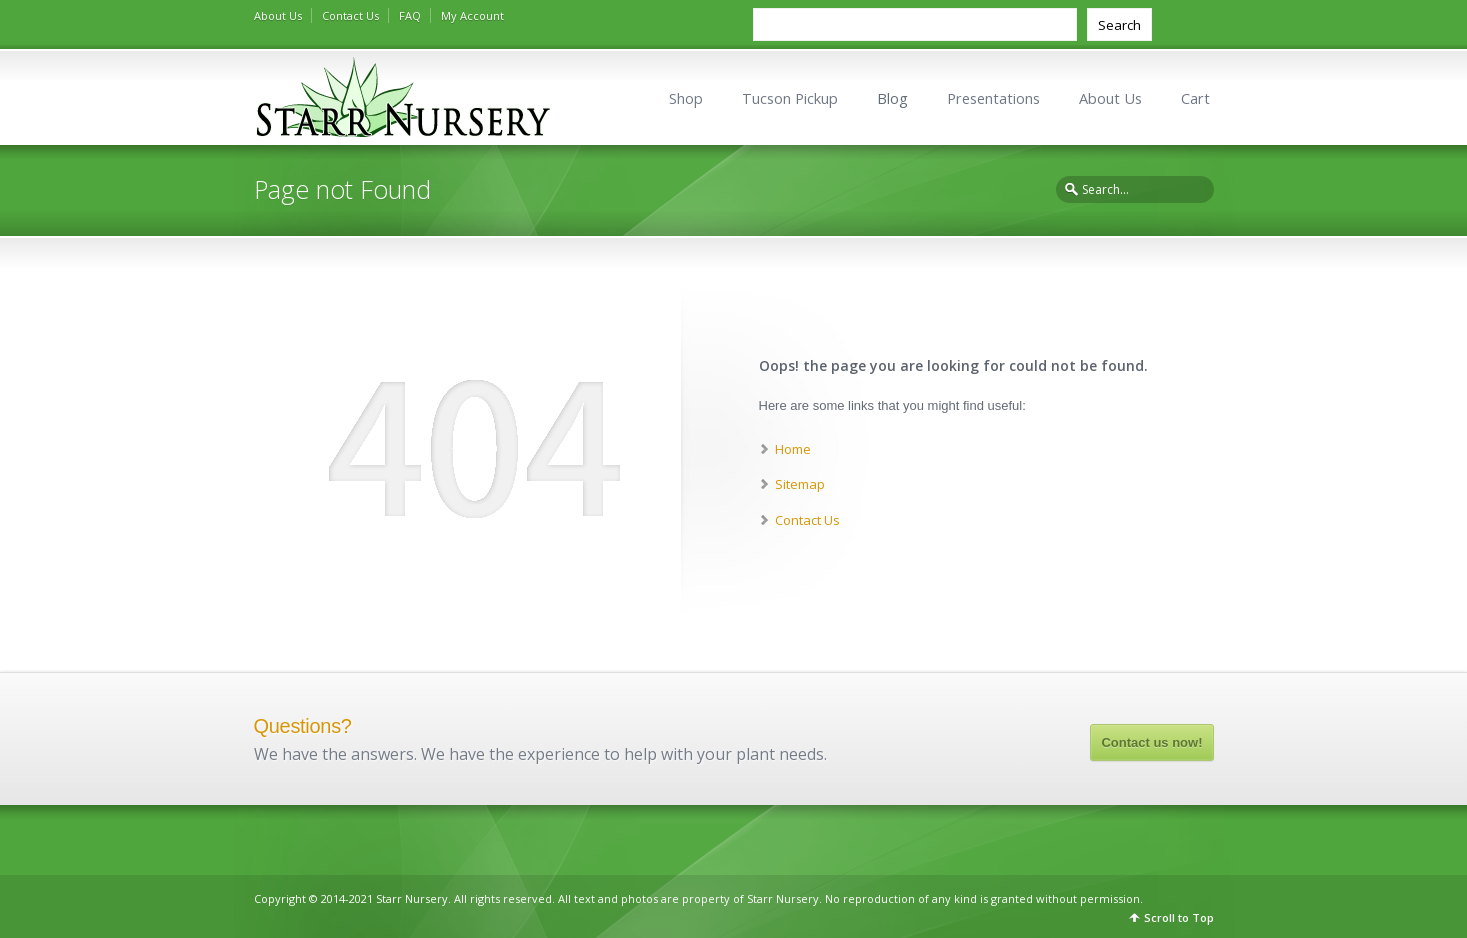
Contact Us (350, 15)
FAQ (410, 15)
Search (1119, 25)
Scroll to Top (1179, 917)
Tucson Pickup (790, 98)
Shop (686, 98)
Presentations (993, 98)
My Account (472, 15)
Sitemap (800, 484)
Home (793, 449)
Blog (892, 98)
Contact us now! (1151, 742)
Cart (1195, 98)
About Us (278, 15)
